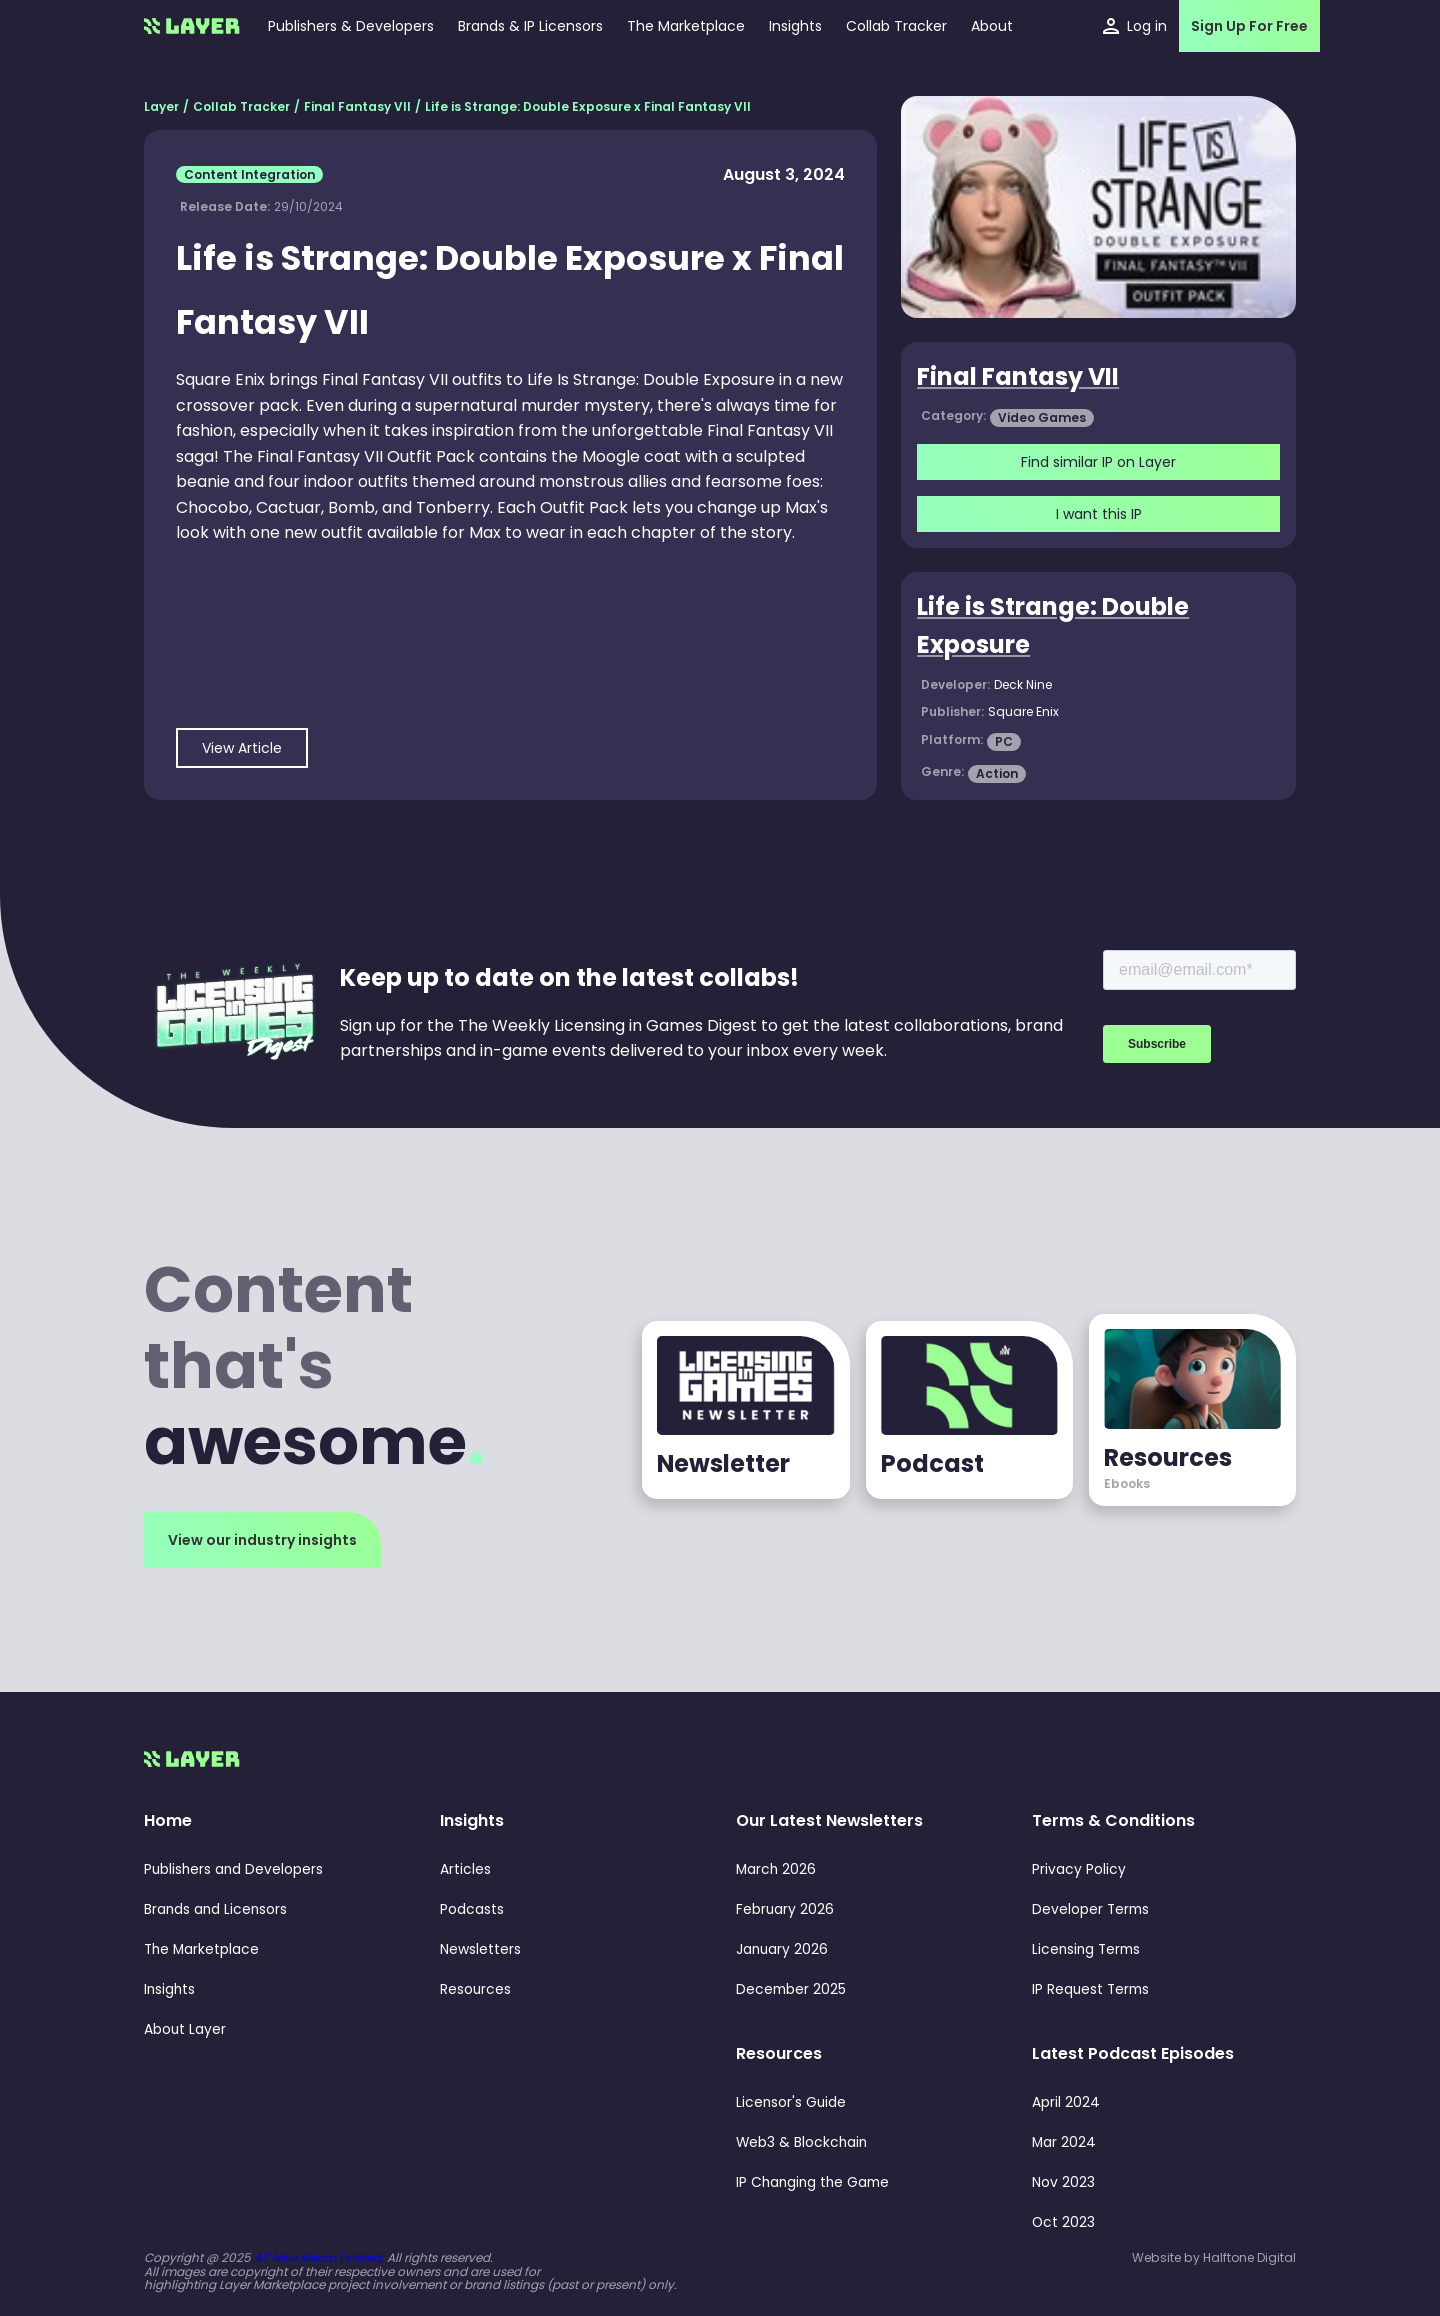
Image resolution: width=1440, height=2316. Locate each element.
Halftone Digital (1249, 2257)
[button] (795, 26)
